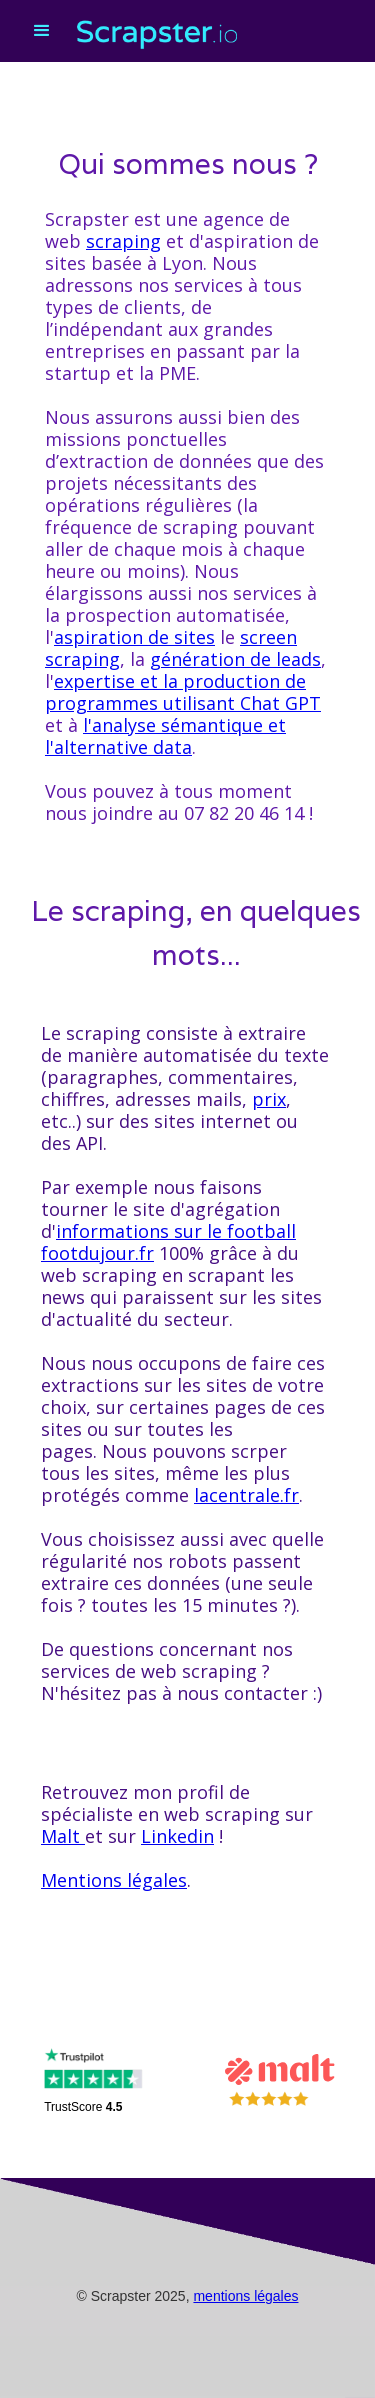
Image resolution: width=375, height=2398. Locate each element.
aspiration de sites (134, 637)
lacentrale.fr (246, 1495)
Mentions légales (114, 1880)
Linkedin (177, 1836)
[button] (39, 44)
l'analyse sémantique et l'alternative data (165, 736)
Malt (63, 1836)
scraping (123, 241)
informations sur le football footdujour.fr (168, 1242)
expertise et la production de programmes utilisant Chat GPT (183, 692)
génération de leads (235, 659)
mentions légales (245, 2296)
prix (269, 1099)
